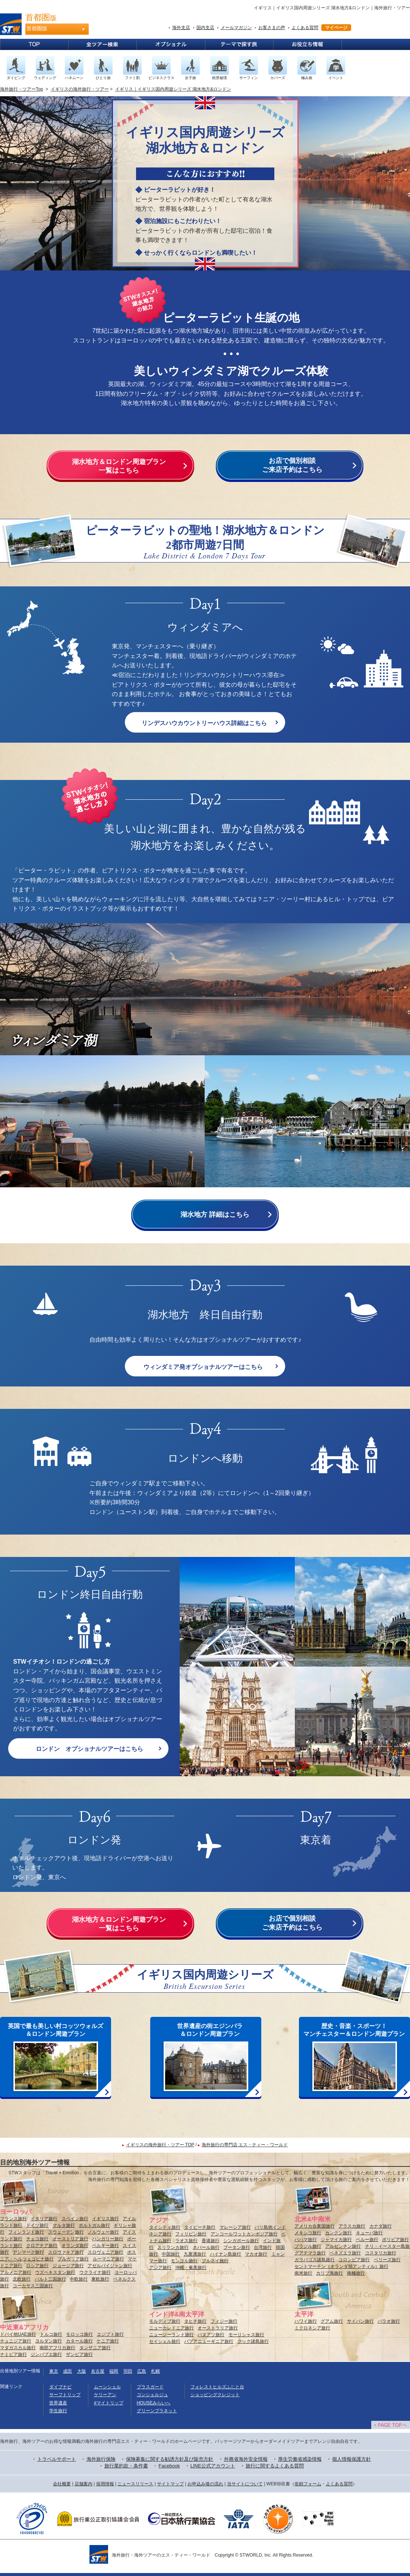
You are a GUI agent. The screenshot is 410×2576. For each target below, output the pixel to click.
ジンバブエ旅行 (46, 2354)
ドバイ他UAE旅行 (18, 2334)
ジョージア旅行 (68, 2265)
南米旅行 (303, 2273)
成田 (67, 2371)
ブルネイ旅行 (215, 2260)
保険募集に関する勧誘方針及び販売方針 (169, 2459)
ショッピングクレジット (215, 2394)
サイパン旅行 (360, 2321)
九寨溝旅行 (195, 2254)
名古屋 (97, 2371)
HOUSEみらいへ (154, 2403)
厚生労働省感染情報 (300, 2459)
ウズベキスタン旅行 (55, 2272)
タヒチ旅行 (195, 2321)
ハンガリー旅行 (107, 2238)
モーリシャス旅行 (246, 2334)
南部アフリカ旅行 (57, 2347)
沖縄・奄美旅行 (190, 2267)
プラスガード (150, 2386)
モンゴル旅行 (184, 2260)
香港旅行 (211, 2240)
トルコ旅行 (51, 2334)
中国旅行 (171, 2254)
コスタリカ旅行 (380, 2253)
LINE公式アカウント (212, 2466)
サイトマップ (170, 2483)
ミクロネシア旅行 (312, 2328)
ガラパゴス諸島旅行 (314, 2259)
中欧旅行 (79, 2279)
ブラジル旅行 (307, 2246)
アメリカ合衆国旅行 (314, 2226)
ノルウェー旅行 (103, 2232)
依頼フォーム (307, 2483)
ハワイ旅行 (305, 2321)
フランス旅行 (13, 2218)
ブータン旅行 (236, 2247)
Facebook (169, 2466)
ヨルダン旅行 (48, 2341)
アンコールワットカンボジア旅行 (244, 2234)
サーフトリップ (65, 2394)
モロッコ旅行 (79, 2334)
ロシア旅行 (37, 2265)
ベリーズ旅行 (387, 2259)
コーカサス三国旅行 (33, 2285)
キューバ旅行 (369, 2232)
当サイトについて (245, 2483)
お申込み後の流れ (205, 2483)
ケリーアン (105, 2394)
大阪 (81, 2371)
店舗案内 (83, 2483)
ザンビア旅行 (79, 2354)
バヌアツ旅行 (211, 2334)
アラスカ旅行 (351, 2226)
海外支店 (181, 27)
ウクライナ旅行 (95, 2272)
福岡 (113, 2371)
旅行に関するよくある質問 (275, 2466)
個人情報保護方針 (351, 2459)
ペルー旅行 (367, 2239)
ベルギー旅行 (105, 2245)
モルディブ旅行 (164, 2321)
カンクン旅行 (338, 2232)
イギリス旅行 (105, 2218)
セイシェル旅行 (164, 2341)
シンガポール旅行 (241, 2240)
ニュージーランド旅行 (171, 2334)
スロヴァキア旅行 (66, 2252)
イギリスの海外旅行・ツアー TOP (160, 2144)
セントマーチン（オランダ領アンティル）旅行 (341, 2266)
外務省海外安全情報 (246, 2459)
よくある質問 (304, 27)
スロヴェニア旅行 (105, 2252)
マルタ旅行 (64, 2225)
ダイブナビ (60, 2386)
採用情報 (105, 2483)
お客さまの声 (271, 27)
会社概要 (62, 2483)
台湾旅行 (263, 2247)
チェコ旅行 (37, 2238)
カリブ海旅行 (329, 2273)
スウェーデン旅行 (66, 2232)
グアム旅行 (332, 2321)
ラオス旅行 (186, 2240)
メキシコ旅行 (307, 2232)
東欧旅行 (100, 2279)
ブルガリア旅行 (73, 2259)
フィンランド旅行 (26, 2232)
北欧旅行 (22, 2279)
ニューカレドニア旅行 (171, 2328)
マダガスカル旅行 (18, 2347)
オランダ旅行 (75, 2245)
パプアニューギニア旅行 (208, 2341)
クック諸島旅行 (253, 2341)
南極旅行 (356, 2273)
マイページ (336, 27)
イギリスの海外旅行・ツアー (80, 89)
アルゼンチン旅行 (343, 2246)
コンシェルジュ (152, 2394)
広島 (141, 2371)
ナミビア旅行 (13, 2354)
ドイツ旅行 (37, 2225)
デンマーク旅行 (28, 2252)
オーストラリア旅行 (218, 2328)
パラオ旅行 (389, 2321)
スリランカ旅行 (173, 2247)
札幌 (155, 2371)
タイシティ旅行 (164, 2227)
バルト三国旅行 (50, 2279)
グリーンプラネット (157, 2410)
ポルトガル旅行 (94, 2225)
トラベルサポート (56, 2459)
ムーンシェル (107, 2386)
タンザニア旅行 (95, 2347)
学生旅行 (58, 2410)
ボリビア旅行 (395, 2239)
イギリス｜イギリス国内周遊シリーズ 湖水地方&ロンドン (173, 89)
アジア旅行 (160, 2267)
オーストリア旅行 (70, 2238)
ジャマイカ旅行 (336, 2239)
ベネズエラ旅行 (345, 2253)
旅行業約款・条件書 (126, 2466)
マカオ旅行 (256, 2254)
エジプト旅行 (110, 2334)
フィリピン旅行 (190, 2234)
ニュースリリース (135, 2483)
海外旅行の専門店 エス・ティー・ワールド (245, 2144)
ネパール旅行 (206, 2247)
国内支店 (205, 27)
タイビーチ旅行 (199, 2227)
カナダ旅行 (380, 2226)
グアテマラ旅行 (310, 2253)
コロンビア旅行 (354, 2259)
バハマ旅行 (305, 2239)
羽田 (127, 2371)
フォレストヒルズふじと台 (217, 2386)
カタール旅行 (79, 2341)
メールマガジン (236, 27)
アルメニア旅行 (15, 2272)
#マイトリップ (108, 2403)
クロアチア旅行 (41, 2245)
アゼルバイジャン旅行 (110, 2265)
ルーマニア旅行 (108, 2259)
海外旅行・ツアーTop (21, 89)
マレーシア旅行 (235, 2227)
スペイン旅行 (75, 2218)
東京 (53, 2371)
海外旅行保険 (101, 2459)
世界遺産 (58, 2403)
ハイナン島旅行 (225, 2254)
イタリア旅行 (44, 2218)
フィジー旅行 (224, 2321)
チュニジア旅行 (15, 2341)
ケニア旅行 (108, 2341)
